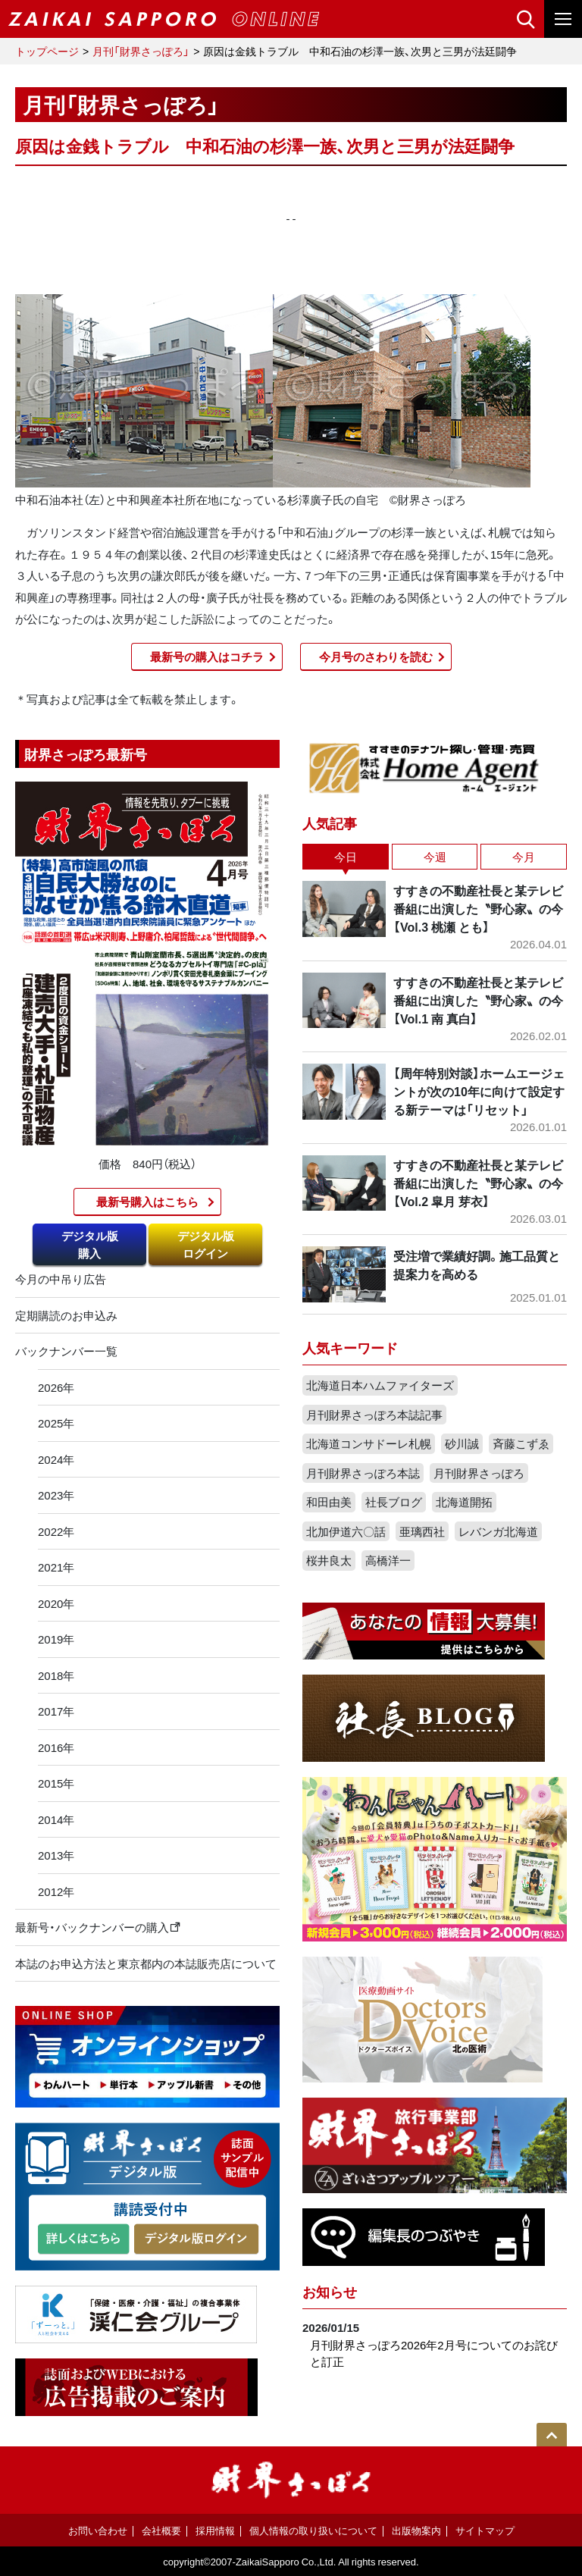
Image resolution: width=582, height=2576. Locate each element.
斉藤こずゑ (521, 1443)
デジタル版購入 (89, 1244)
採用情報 (215, 2530)
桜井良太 (329, 1560)
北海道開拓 (464, 1501)
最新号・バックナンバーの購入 (97, 1927)
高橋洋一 (388, 1560)
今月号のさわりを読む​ (376, 656)
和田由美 (329, 1501)
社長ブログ (393, 1501)
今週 (435, 856)
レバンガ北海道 (498, 1531)
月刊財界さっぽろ (478, 1473)
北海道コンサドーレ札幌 (368, 1443)
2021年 (56, 1567)
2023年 (56, 1495)
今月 (523, 856)
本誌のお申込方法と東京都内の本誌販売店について (146, 1963)
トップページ (47, 50)
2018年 (56, 1675)
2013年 (56, 1855)
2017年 (56, 1711)
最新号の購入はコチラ (207, 656)
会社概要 (161, 2530)
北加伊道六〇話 (346, 1531)
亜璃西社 (422, 1531)
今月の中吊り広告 (60, 1279)
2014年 (56, 1819)
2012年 (56, 1891)
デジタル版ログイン (205, 1244)
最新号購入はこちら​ (147, 1201)
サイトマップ (485, 2530)
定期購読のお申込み (66, 1315)
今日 (345, 856)
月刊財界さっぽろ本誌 (363, 1473)
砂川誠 (462, 1443)
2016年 (56, 1747)
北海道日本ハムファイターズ (380, 1385)
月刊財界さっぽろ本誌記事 (374, 1414)
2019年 (56, 1639)
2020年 (56, 1603)
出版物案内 (416, 2530)
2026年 (56, 1387)
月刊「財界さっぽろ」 (140, 50)
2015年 (56, 1783)
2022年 (56, 1531)
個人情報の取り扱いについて (313, 2530)
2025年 (56, 1423)
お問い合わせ (97, 2530)
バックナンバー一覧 (66, 1351)
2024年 (56, 1459)
